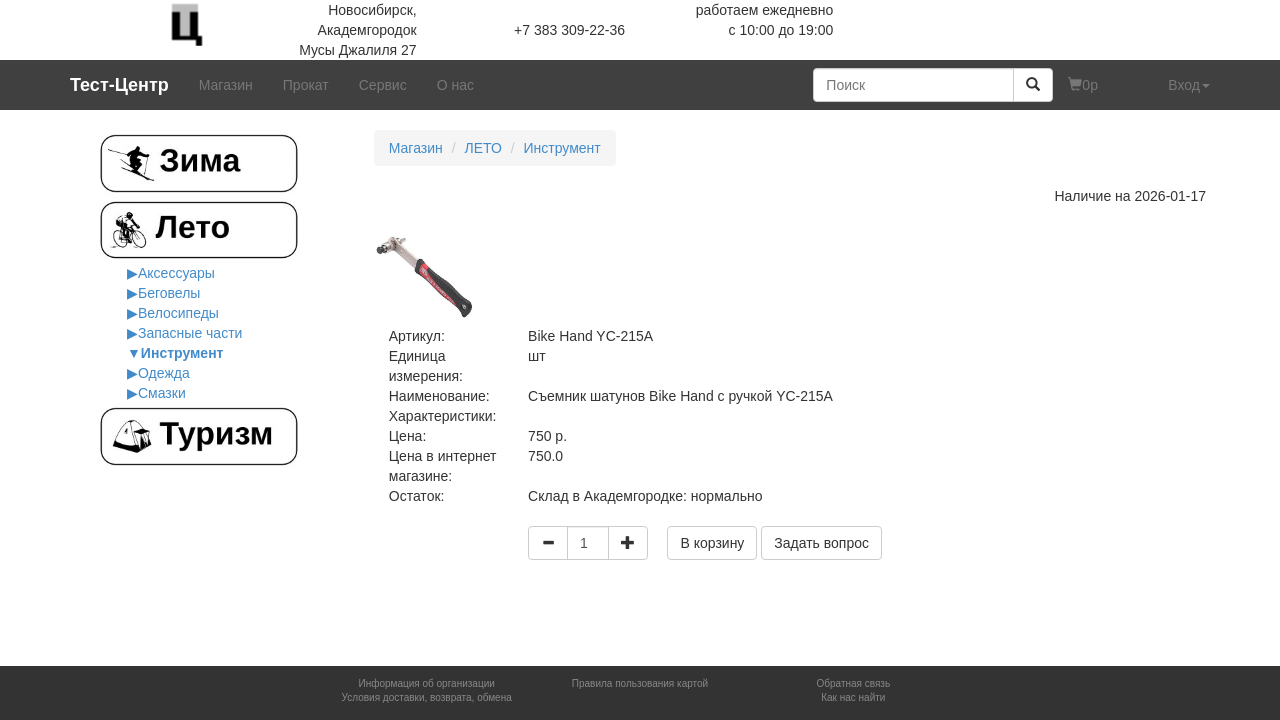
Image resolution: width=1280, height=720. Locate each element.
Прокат (306, 85)
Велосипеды (178, 313)
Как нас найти (853, 697)
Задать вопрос (821, 543)
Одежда (164, 373)
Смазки (162, 393)
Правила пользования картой (640, 683)
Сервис (383, 85)
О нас (455, 85)
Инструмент (182, 353)
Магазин (226, 85)
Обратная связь (853, 683)
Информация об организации (426, 683)
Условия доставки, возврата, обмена (427, 697)
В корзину (712, 543)
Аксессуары (176, 273)
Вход (1189, 85)
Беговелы (169, 293)
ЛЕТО (482, 148)
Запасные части (190, 333)
